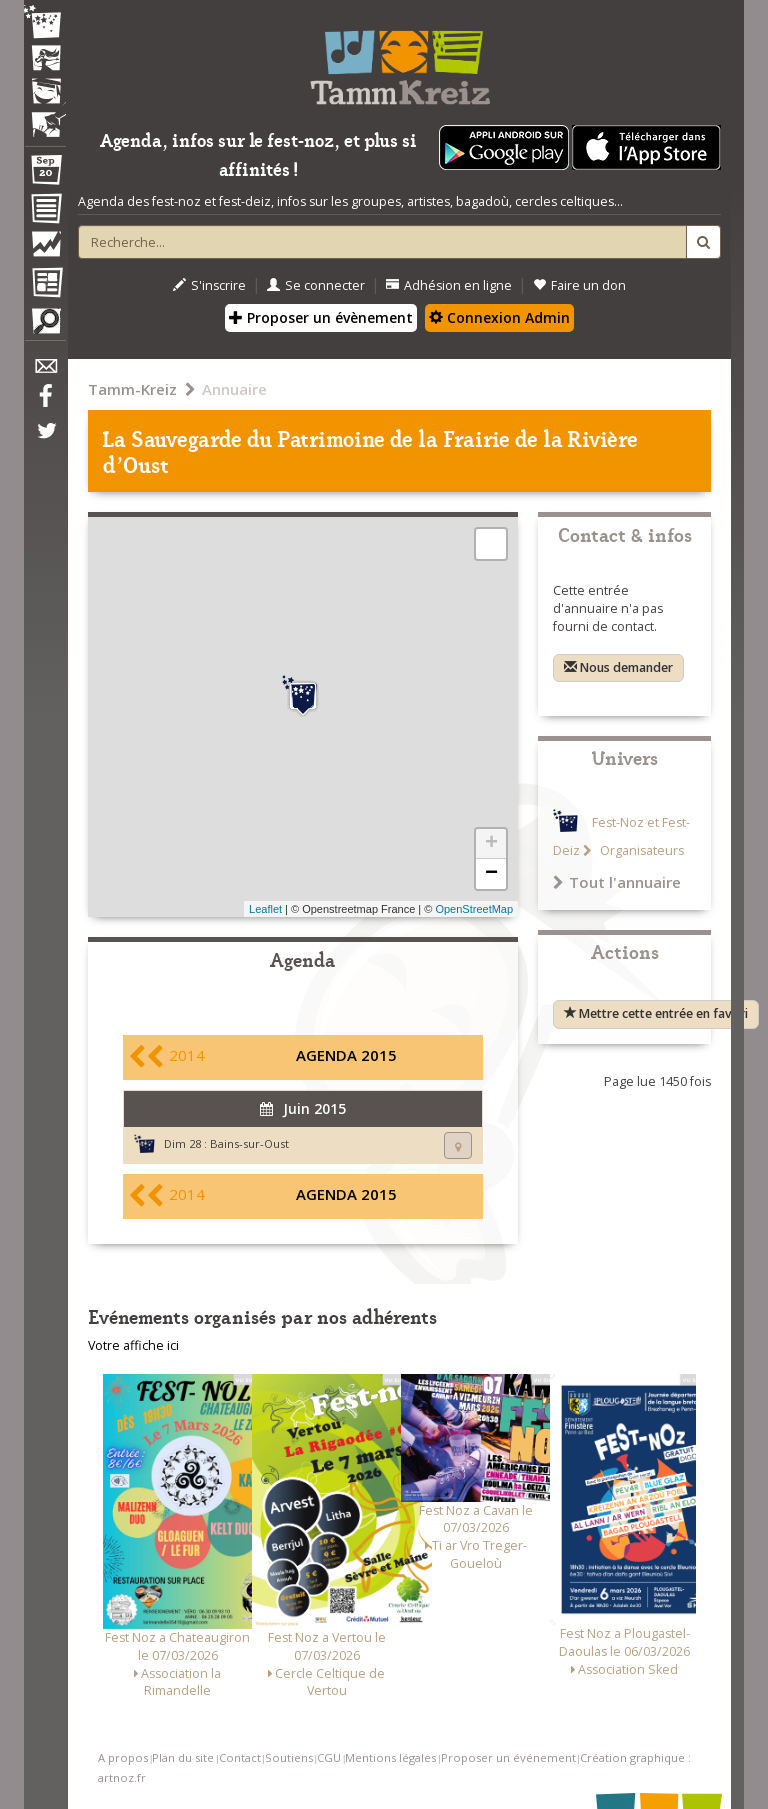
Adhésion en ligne (449, 285)
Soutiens (289, 1757)
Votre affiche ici (133, 1345)
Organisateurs (640, 850)
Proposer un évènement (321, 317)
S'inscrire (209, 285)
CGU (329, 1757)
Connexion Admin (499, 317)
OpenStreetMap (474, 909)
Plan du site (183, 1757)
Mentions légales (390, 1757)
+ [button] (491, 844)
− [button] (491, 874)
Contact (240, 1757)
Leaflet (265, 909)
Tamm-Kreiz (132, 389)
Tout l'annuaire (617, 882)
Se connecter (316, 285)
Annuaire (234, 389)
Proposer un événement (508, 1757)
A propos (123, 1757)
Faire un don (579, 285)
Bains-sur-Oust (249, 1143)
